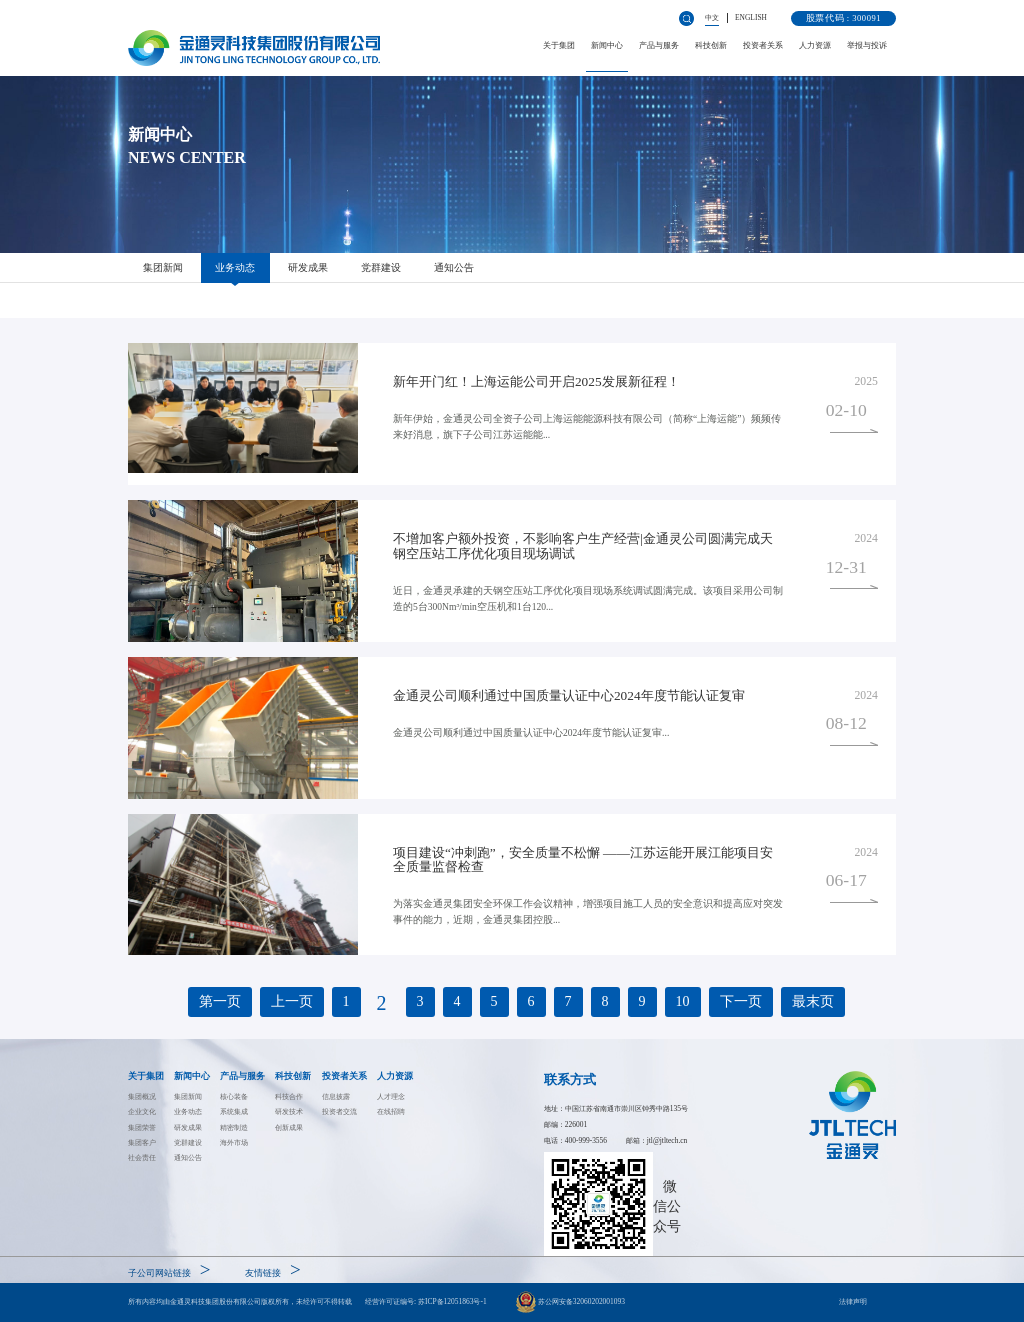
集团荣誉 (142, 1127)
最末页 (813, 1001)
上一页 (292, 1001)
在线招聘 (391, 1111)
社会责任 (142, 1157)
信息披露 (336, 1096)
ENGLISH (751, 17)
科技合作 (289, 1096)
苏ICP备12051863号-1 (452, 1301)
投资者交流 (339, 1111)
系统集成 (234, 1111)
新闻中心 (607, 45)
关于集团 (559, 45)
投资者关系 (763, 45)
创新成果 (289, 1127)
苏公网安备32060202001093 (570, 1302)
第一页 (220, 1001)
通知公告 (454, 267)
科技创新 (711, 45)
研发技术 (289, 1111)
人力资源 (815, 45)
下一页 (741, 1001)
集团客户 (142, 1142)
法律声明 (853, 1301)
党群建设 (381, 267)
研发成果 (308, 267)
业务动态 (235, 267)
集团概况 (142, 1096)
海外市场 (234, 1142)
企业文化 (142, 1111)
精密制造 (234, 1127)
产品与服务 (659, 45)
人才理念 (391, 1096)
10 (683, 1001)
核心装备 (234, 1096)
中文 (712, 17)
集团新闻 (163, 267)
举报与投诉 (867, 45)
